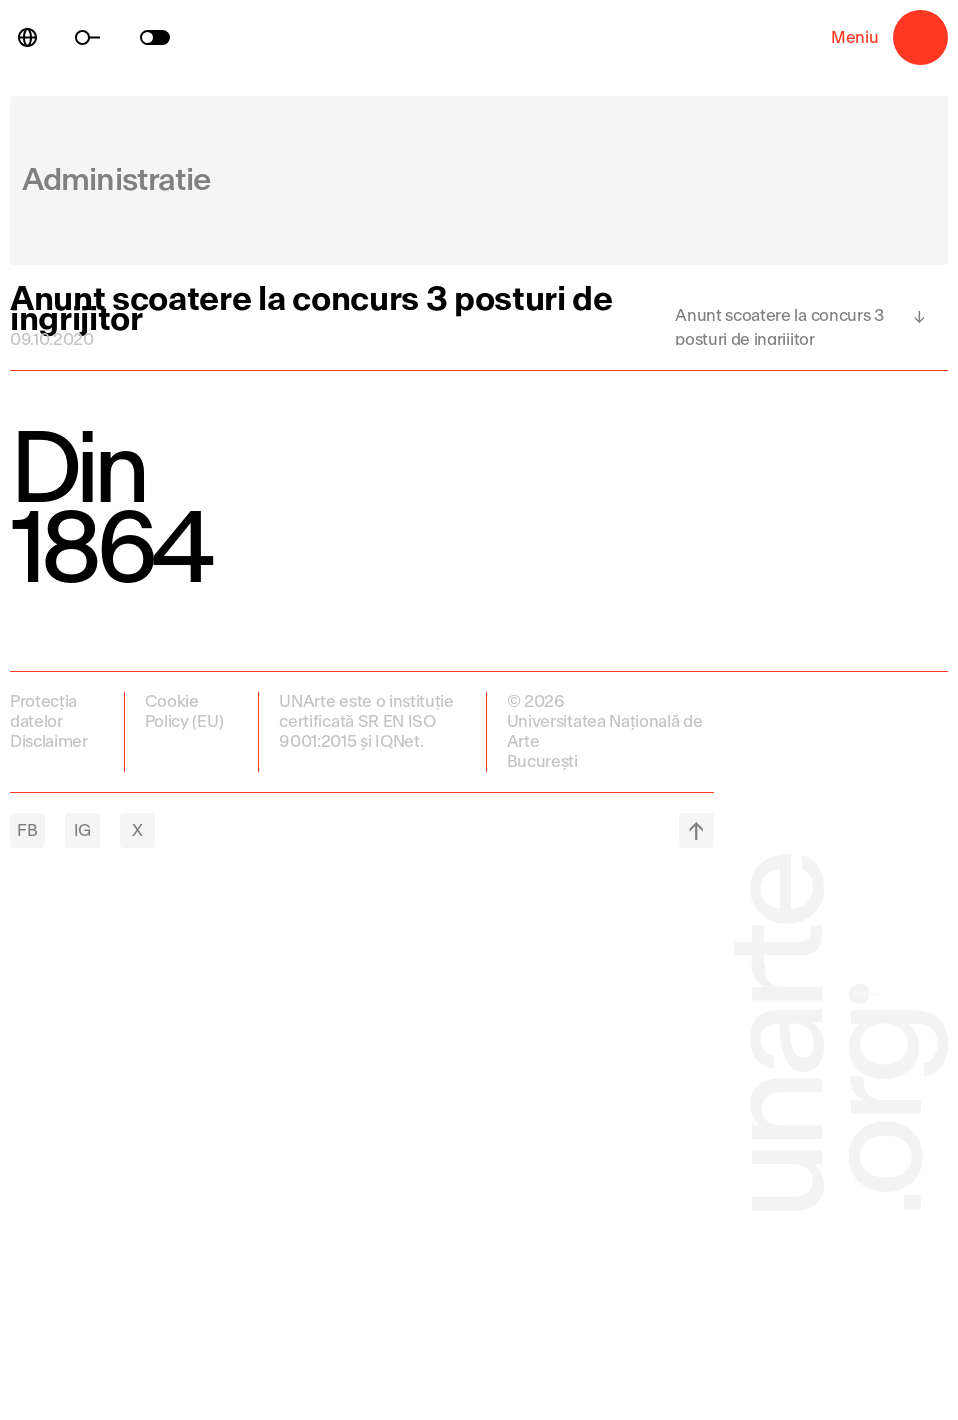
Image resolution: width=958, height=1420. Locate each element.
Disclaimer (49, 741)
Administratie (116, 180)
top (696, 830)
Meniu (920, 37)
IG (82, 830)
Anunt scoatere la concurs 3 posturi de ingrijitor (779, 326)
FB (27, 830)
